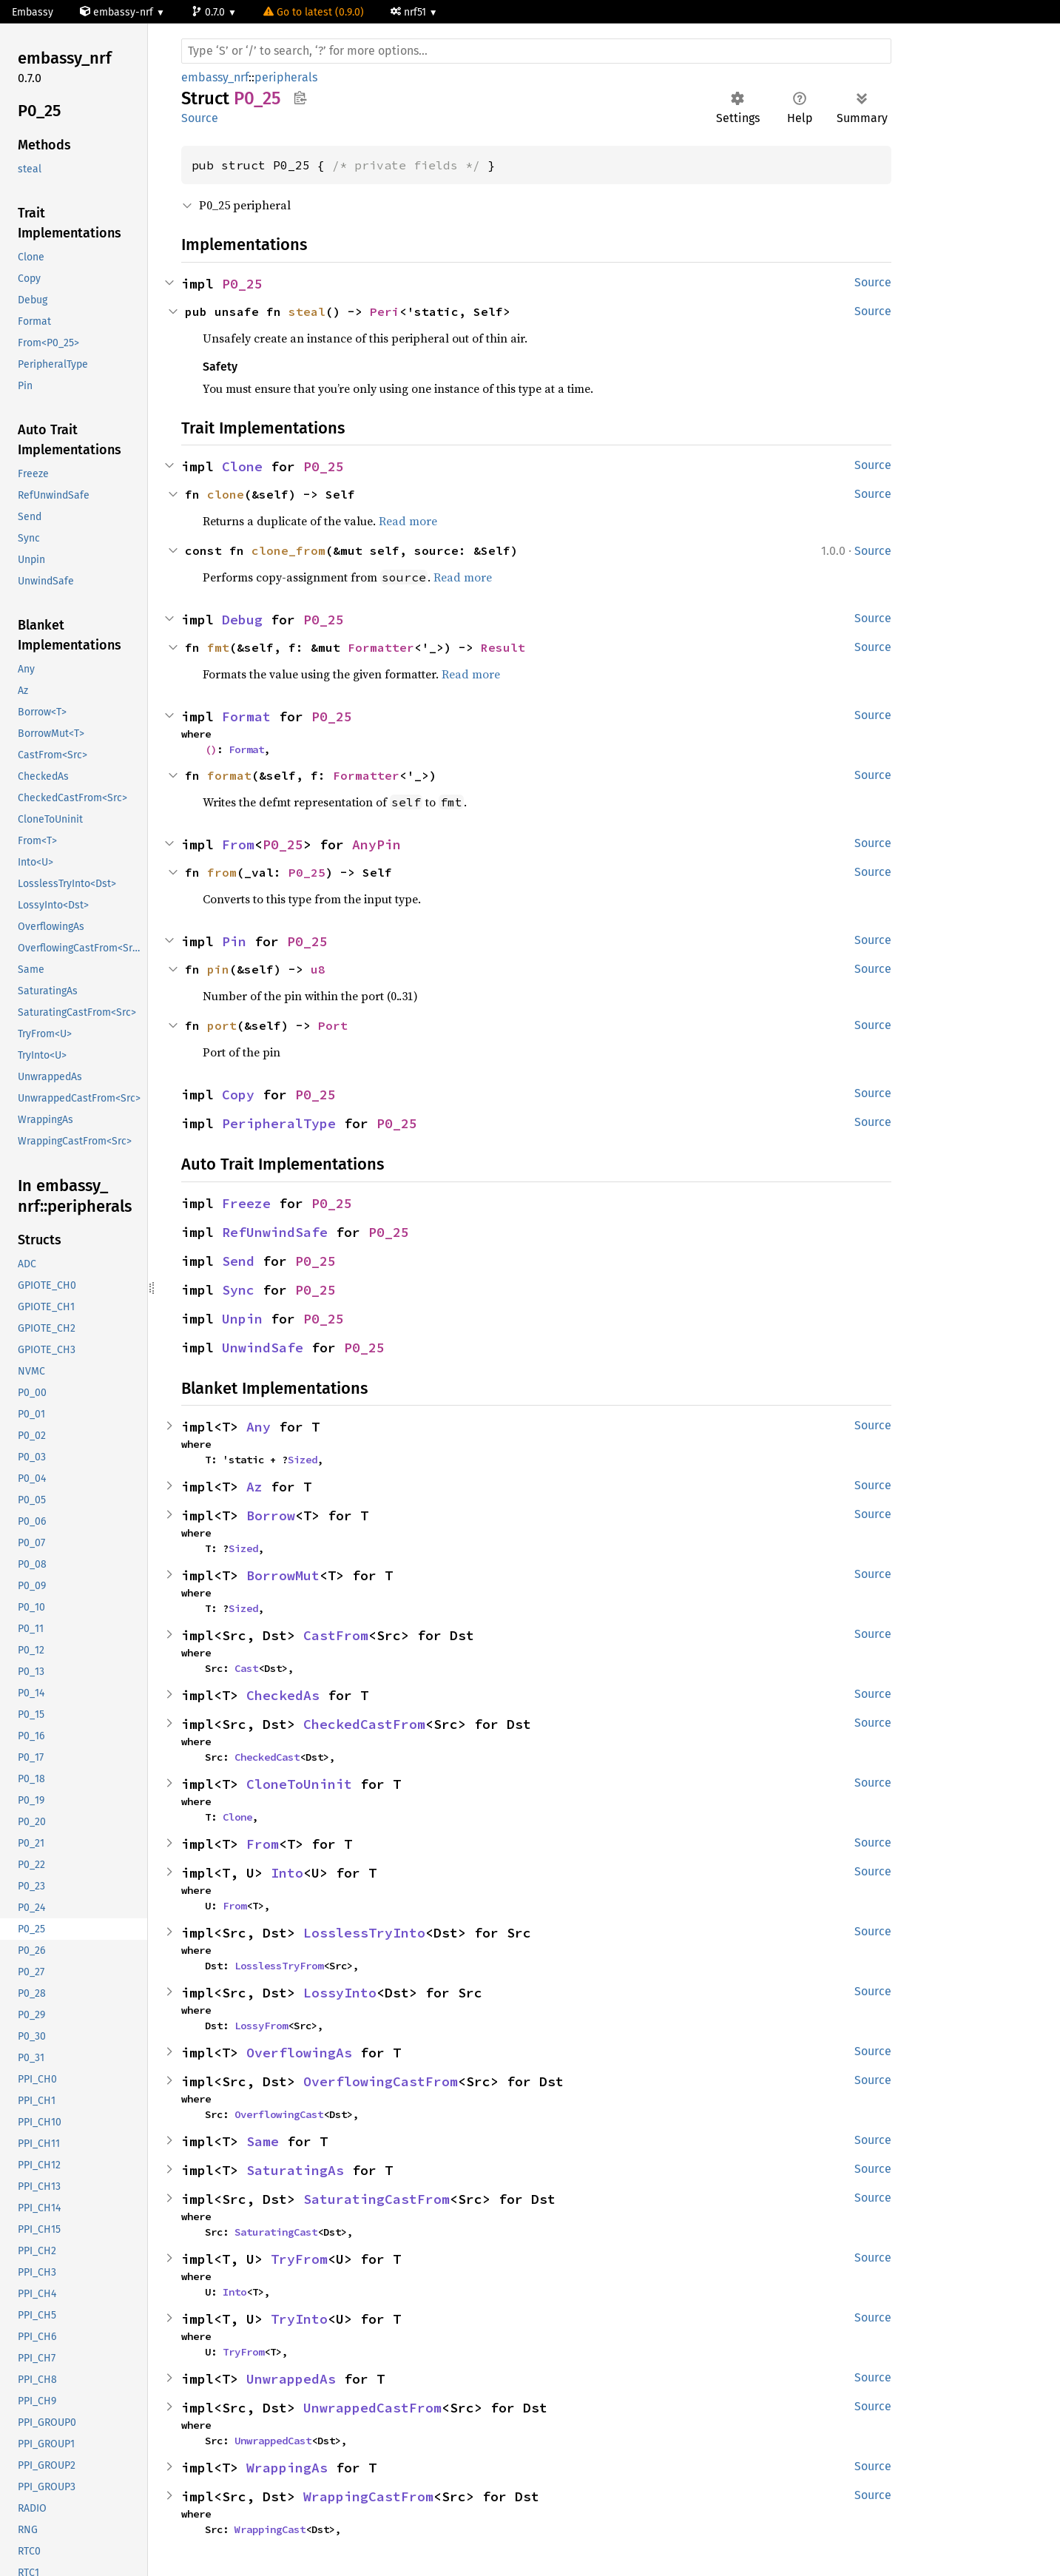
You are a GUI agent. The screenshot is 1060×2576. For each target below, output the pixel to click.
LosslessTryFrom (278, 1965)
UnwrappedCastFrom (372, 2407)
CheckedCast (267, 1757)
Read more (408, 521)
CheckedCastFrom (364, 1724)
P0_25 (242, 283)
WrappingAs (287, 2467)
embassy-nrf (118, 12)
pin (218, 969)
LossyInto (340, 1992)
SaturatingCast (275, 2232)
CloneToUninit (299, 1784)
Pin (234, 941)
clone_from (288, 550)
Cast (246, 1668)
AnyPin (376, 844)
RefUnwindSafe (275, 1232)
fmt (218, 647)
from (222, 872)
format (229, 775)
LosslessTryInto (364, 1932)
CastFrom (335, 1635)
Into (287, 1872)
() (211, 749)
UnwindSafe (262, 1347)
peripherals (285, 77)
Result (503, 647)
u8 (318, 969)
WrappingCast (269, 2529)
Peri (384, 311)
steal (306, 311)
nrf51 (410, 12)
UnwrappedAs (291, 2378)
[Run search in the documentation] (536, 51)
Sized (302, 1459)
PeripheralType (279, 1123)
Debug (242, 619)
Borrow (270, 1515)
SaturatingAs (295, 2170)
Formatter (381, 647)
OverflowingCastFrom (380, 2081)
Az (254, 1486)
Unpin (242, 1318)
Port (333, 1025)
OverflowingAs (299, 2052)
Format (246, 716)
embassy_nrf (215, 77)
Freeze (246, 1203)
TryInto (299, 2318)
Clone (242, 466)
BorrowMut (283, 1575)
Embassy (32, 12)
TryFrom (299, 2259)
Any (258, 1426)
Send (238, 1261)
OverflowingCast (278, 2114)
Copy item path (300, 97)
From (238, 844)
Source (199, 118)
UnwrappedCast (272, 2440)
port (222, 1025)
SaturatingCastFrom (376, 2199)
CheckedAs (283, 1695)
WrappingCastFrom (368, 2496)
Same (262, 2141)
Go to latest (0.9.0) (313, 12)
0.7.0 (210, 12)
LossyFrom (261, 2025)
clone (225, 494)
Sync (238, 1289)
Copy (238, 1094)
